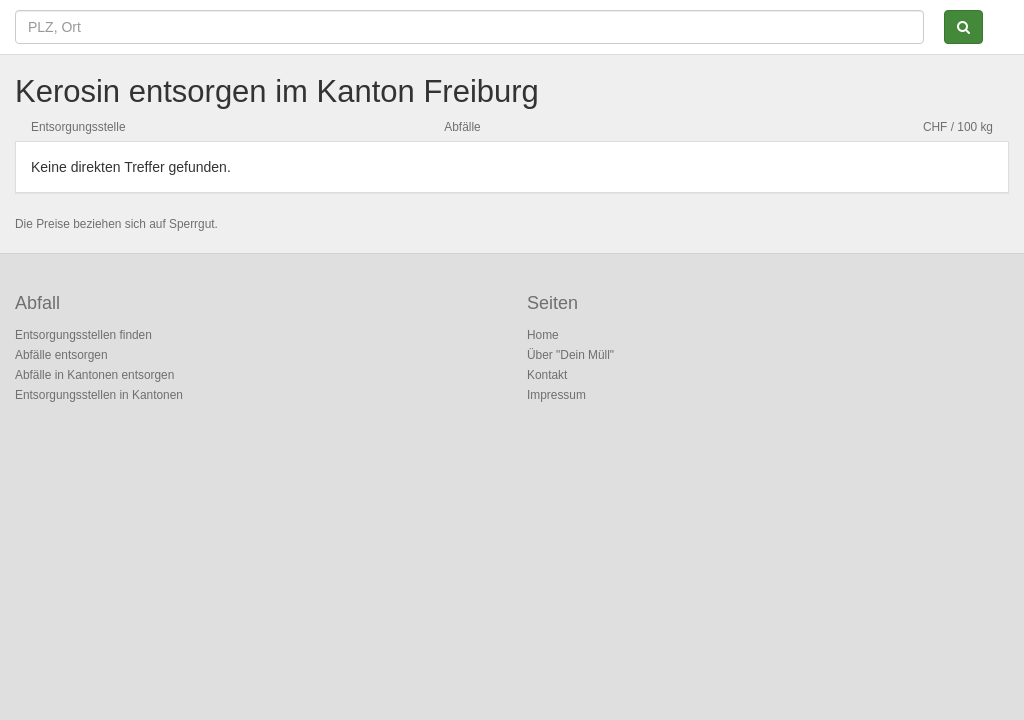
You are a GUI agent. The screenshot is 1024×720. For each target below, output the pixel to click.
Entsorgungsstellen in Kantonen (99, 395)
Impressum (556, 395)
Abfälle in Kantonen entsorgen (94, 375)
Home (543, 335)
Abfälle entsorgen (61, 355)
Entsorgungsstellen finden (83, 335)
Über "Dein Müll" (570, 355)
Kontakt (547, 375)
